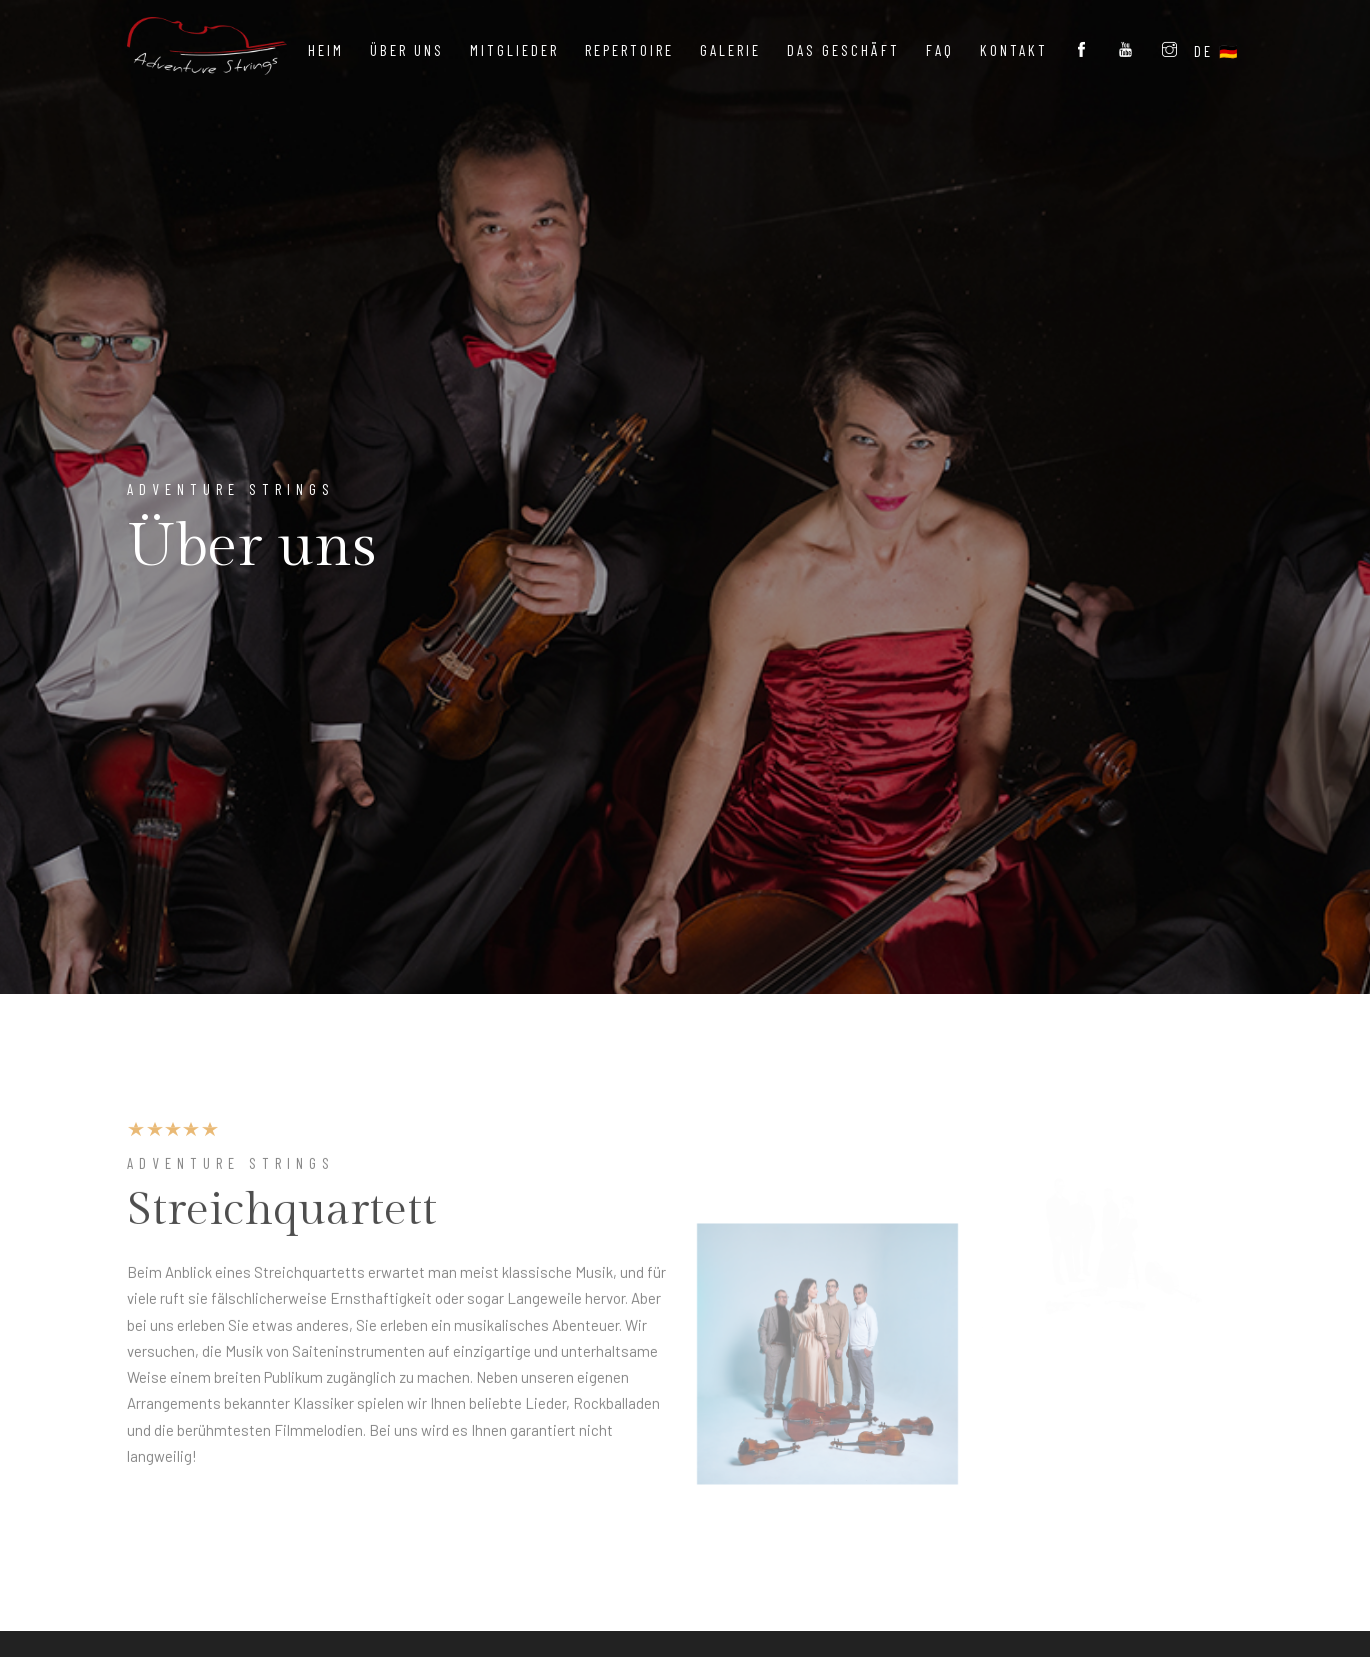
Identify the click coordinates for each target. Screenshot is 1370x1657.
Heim (326, 50)
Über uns (407, 50)
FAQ (940, 50)
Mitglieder (514, 50)
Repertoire (629, 50)
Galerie (730, 50)
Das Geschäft (843, 50)
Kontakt (1014, 50)
